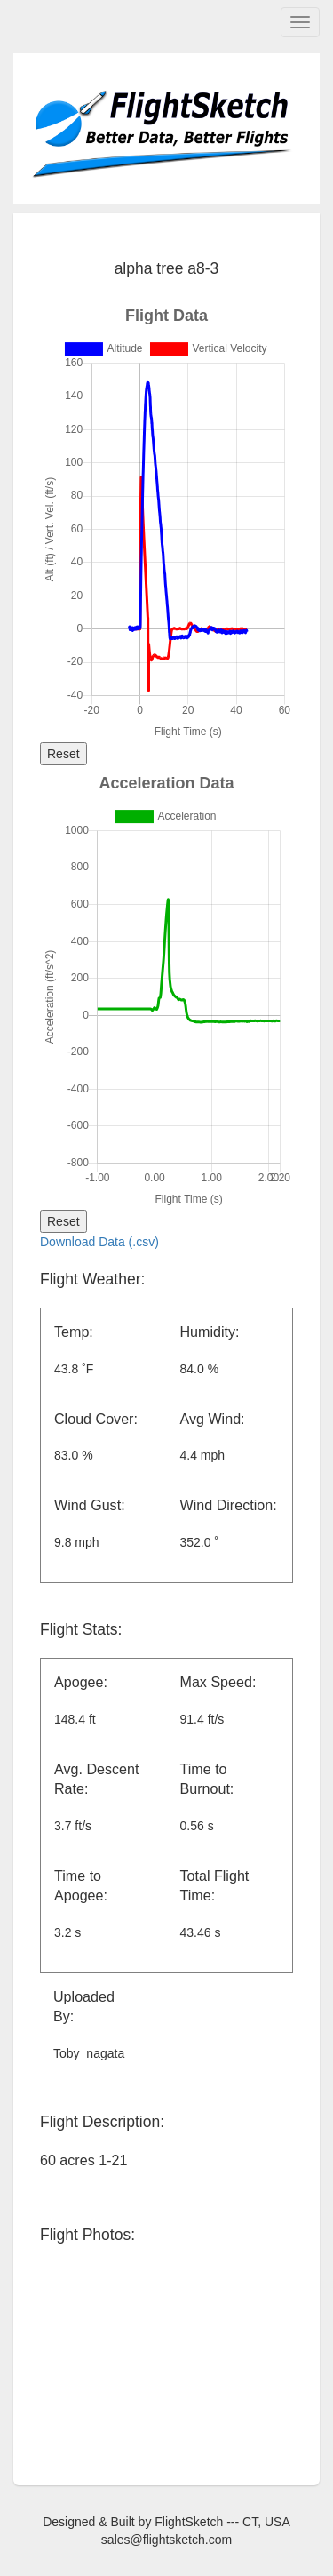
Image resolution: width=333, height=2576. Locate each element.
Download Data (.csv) (99, 1242)
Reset (63, 754)
